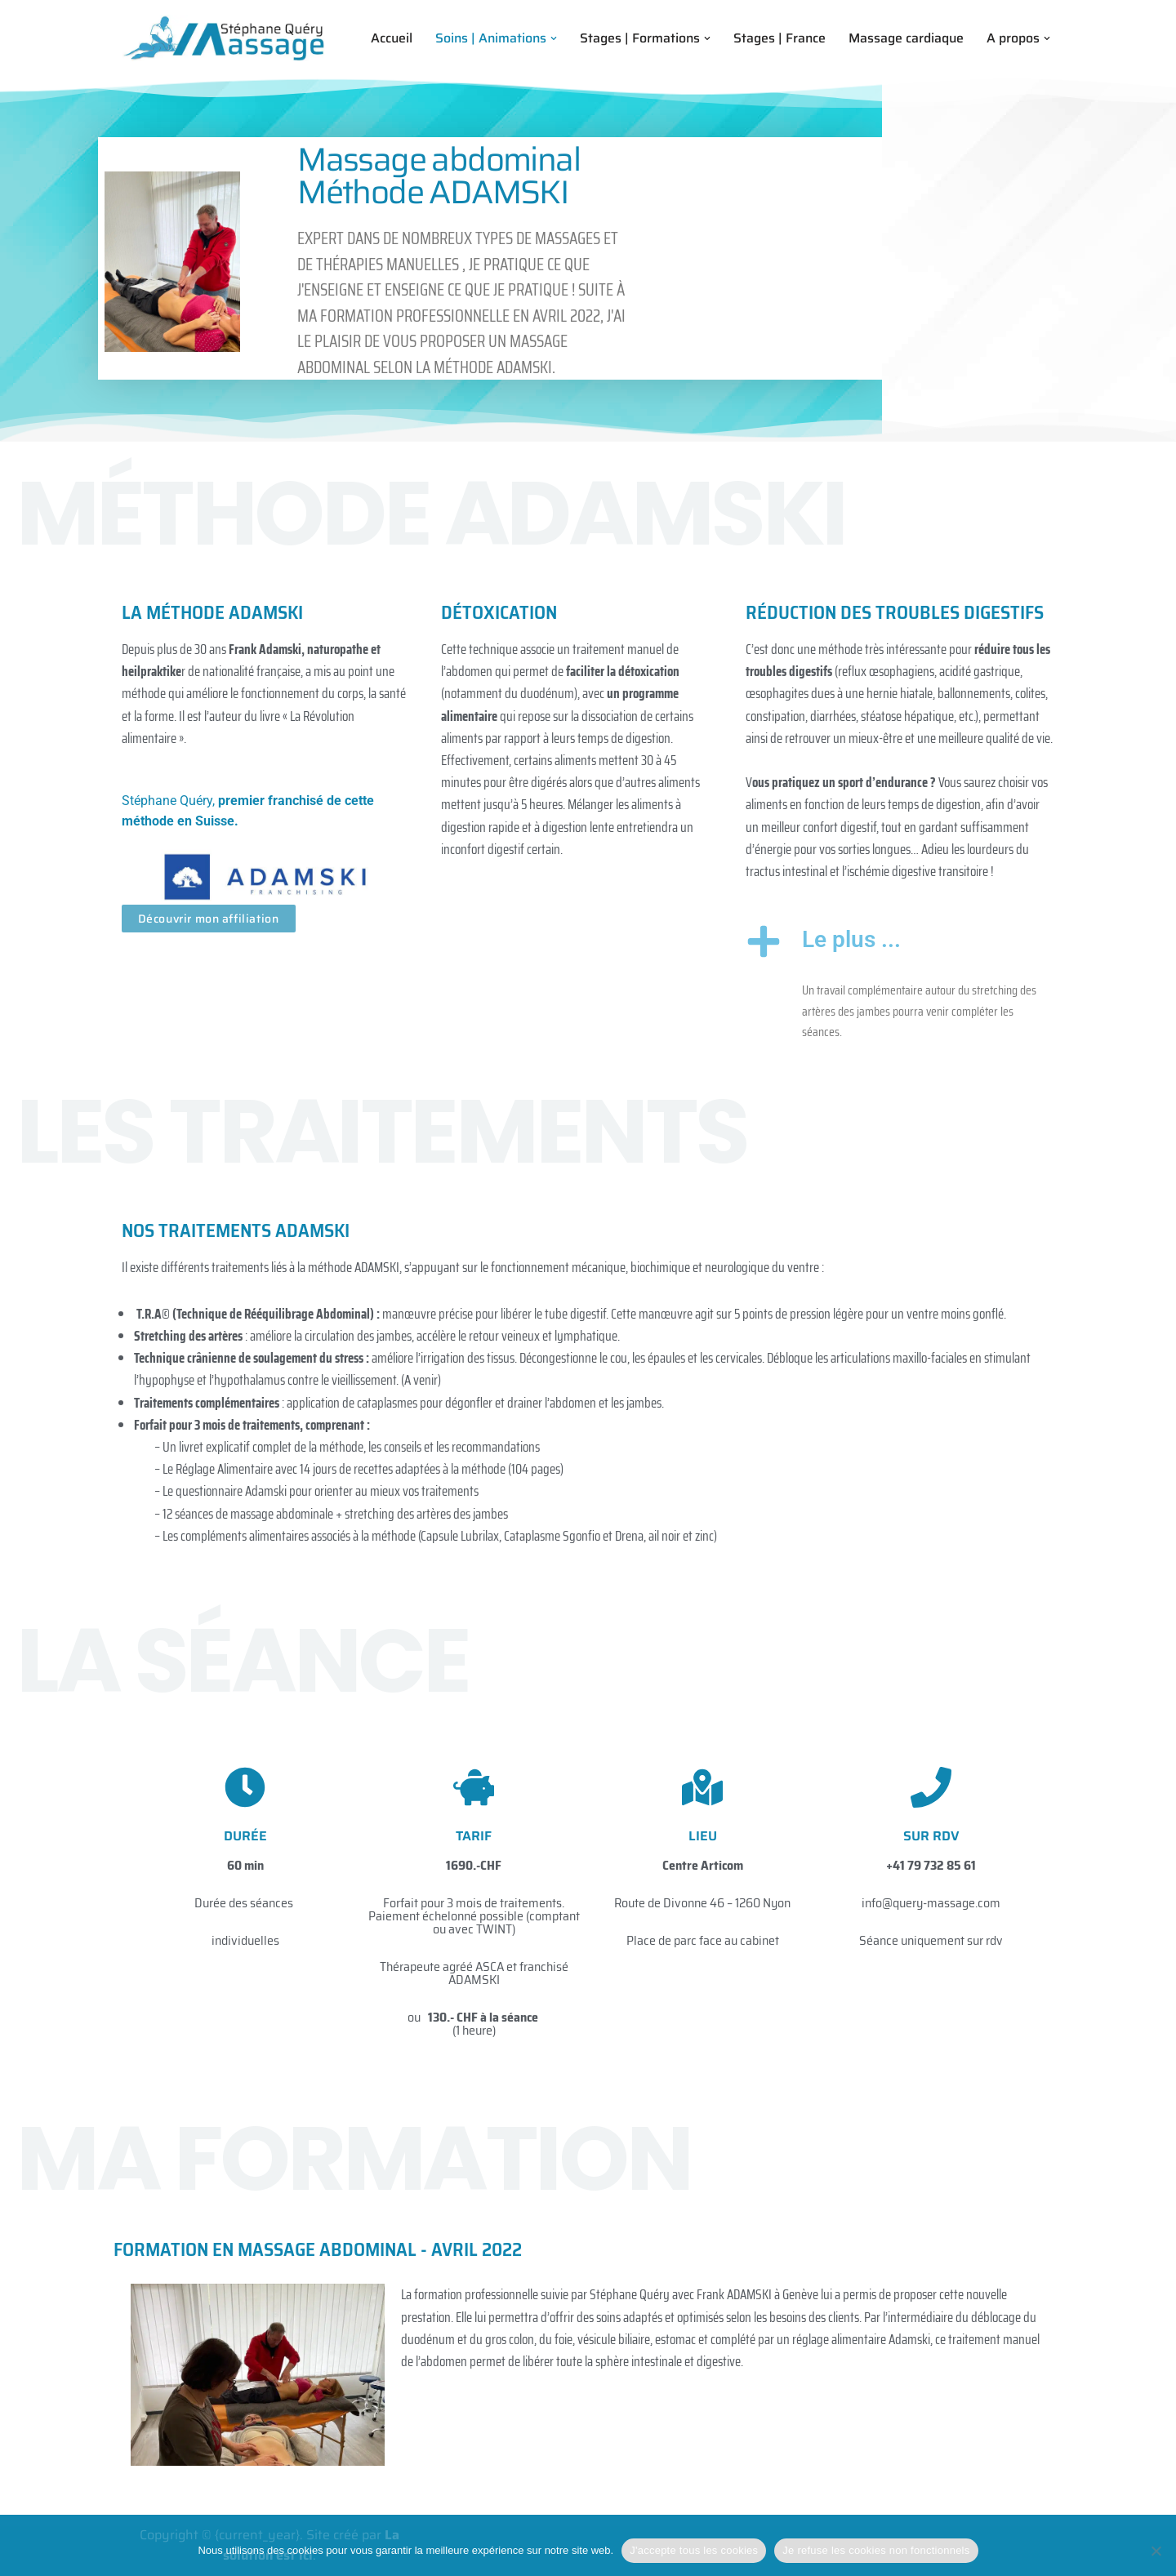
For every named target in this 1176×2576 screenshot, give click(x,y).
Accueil (386, 38)
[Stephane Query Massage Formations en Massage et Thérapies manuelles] (224, 38)
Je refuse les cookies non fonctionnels (875, 2550)
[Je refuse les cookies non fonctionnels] (1155, 2551)
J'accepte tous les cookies (694, 2550)
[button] (551, 38)
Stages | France (778, 38)
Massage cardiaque (906, 38)
